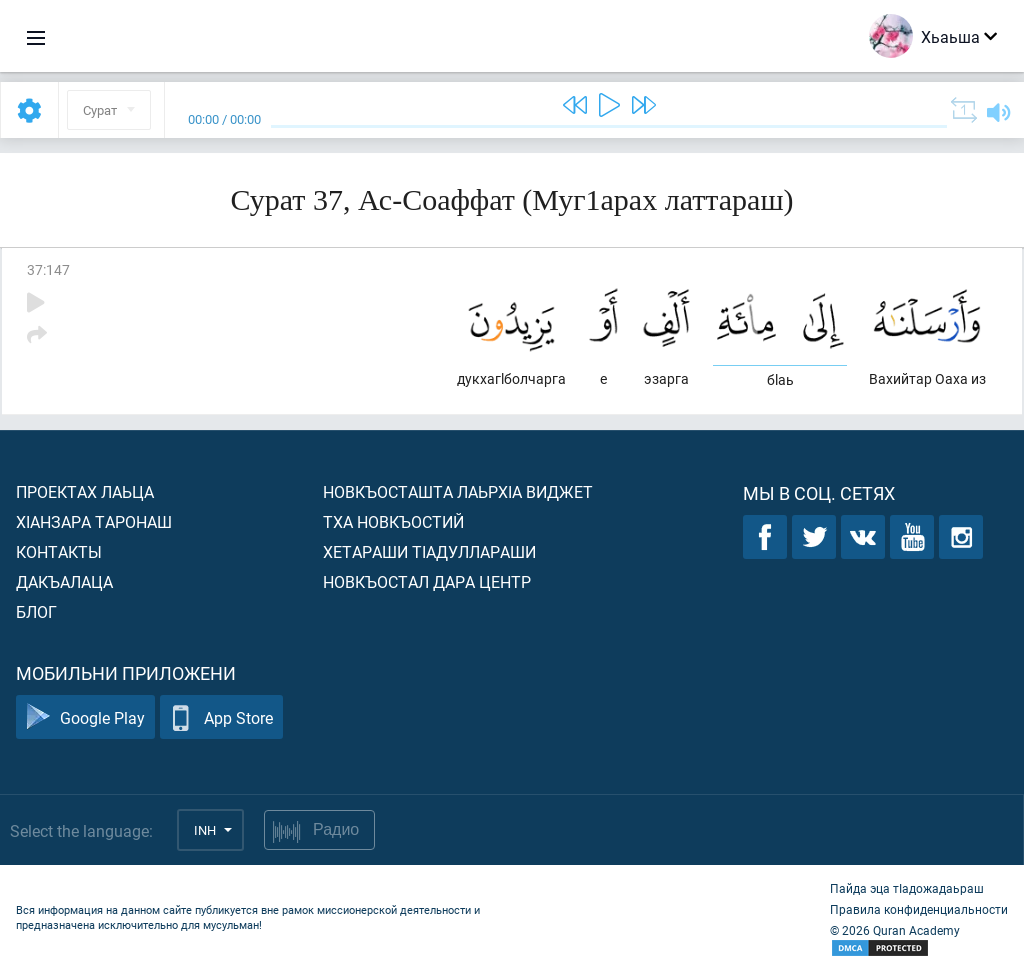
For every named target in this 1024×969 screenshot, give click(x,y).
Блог (36, 611)
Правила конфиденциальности (919, 909)
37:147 (48, 269)
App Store (221, 717)
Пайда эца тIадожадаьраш (907, 888)
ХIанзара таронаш (94, 521)
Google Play (85, 717)
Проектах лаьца (85, 491)
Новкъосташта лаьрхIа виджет (458, 491)
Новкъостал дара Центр (427, 581)
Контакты (59, 551)
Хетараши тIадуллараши (429, 551)
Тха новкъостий (393, 521)
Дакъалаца (64, 581)
